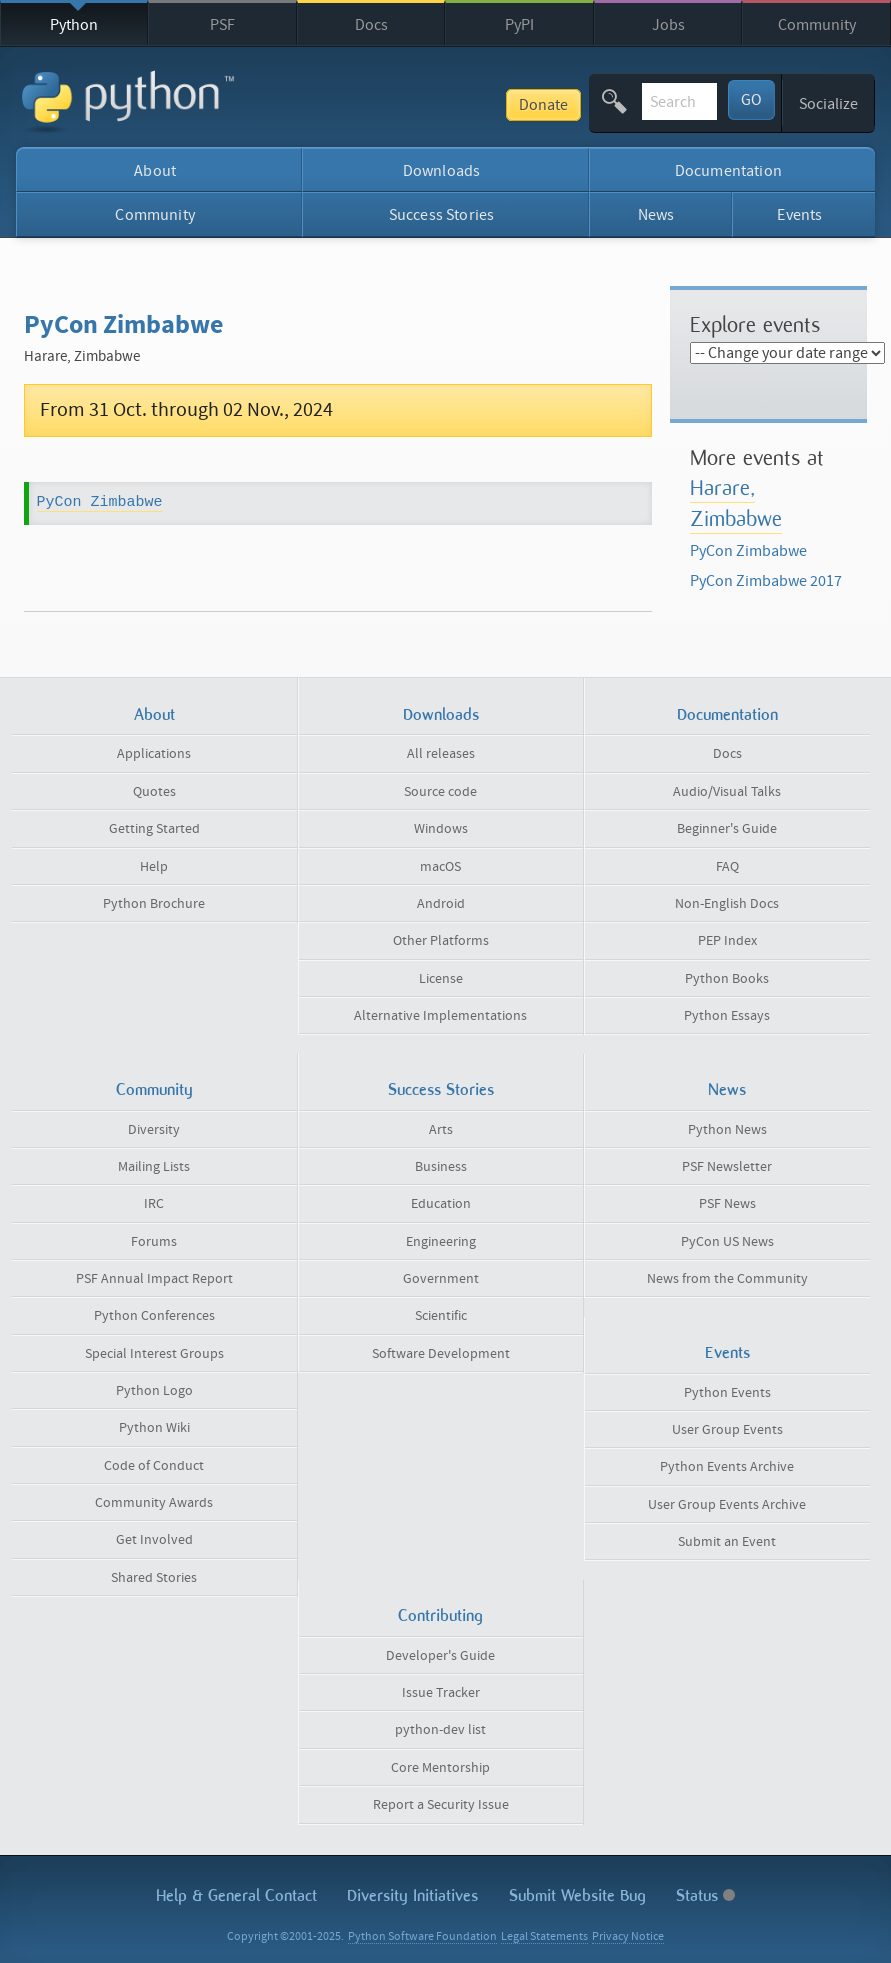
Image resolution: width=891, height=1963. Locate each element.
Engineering (441, 1242)
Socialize (828, 104)
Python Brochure (154, 904)
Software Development (441, 1354)
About (155, 171)
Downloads (441, 171)
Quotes (154, 792)
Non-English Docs (727, 904)
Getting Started (154, 829)
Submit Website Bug (577, 1895)
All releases (441, 754)
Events (799, 215)
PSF (222, 25)
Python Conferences (154, 1316)
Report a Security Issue (441, 1805)
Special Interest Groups (154, 1354)
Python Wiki (154, 1428)
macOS (440, 867)
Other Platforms (441, 941)
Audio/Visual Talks (727, 792)
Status (705, 1895)
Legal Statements (544, 1936)
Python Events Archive (727, 1467)
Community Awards (154, 1503)
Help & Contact (236, 1895)
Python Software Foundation (422, 1936)
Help (154, 867)
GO (751, 100)
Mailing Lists (154, 1167)
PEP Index (727, 941)
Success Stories (441, 215)
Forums (154, 1242)
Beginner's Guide (727, 829)
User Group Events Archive (727, 1505)
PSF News (727, 1204)
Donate (442, 105)
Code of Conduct (154, 1466)
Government (441, 1279)
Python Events (727, 1393)
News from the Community (727, 1279)
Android (441, 904)
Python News (727, 1130)
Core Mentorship (440, 1768)
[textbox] (629, 101)
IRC (154, 1204)
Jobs (668, 25)
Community (817, 25)
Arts (441, 1130)
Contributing (440, 1615)
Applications (154, 754)
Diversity (154, 1130)
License (441, 979)
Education (441, 1204)
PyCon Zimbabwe (100, 502)
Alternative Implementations (440, 1016)
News (656, 215)
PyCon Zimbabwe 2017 (766, 581)
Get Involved (154, 1540)
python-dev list (440, 1730)
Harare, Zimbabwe (736, 502)
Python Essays (727, 1016)
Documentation (728, 171)
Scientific (441, 1316)
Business (441, 1167)
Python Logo (154, 1391)
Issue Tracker (441, 1693)
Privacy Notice (628, 1936)
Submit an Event (727, 1542)
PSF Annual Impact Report (154, 1279)
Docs (371, 25)
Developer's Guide (440, 1656)
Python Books (727, 979)
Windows (441, 829)
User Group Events (727, 1430)
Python (74, 25)
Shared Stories (154, 1578)
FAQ (727, 867)
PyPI (519, 25)
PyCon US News (727, 1242)
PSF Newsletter (727, 1167)
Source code (440, 792)
